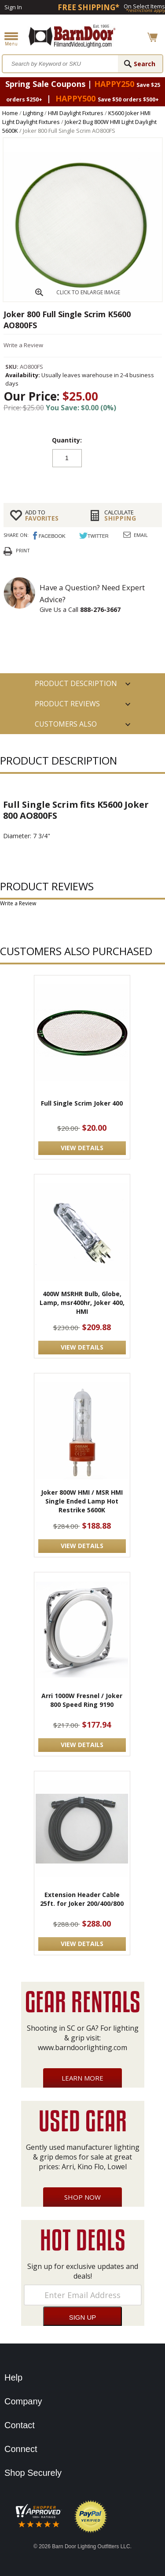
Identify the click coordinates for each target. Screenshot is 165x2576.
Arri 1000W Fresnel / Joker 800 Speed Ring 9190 (81, 1700)
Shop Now (82, 2197)
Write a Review (23, 345)
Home (10, 113)
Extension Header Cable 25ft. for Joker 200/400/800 (82, 1899)
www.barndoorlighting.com (82, 2047)
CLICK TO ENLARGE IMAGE (88, 292)
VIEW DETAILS (82, 1148)
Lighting (33, 113)
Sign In (13, 7)
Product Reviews (67, 704)
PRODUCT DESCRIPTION (76, 683)
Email (141, 535)
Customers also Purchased (66, 726)
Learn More (82, 2078)
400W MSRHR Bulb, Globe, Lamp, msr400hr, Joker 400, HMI (82, 1303)
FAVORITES (50, 515)
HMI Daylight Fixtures (75, 113)
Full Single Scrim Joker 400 (82, 1103)
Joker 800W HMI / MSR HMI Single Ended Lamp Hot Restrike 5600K (82, 1501)
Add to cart (82, 480)
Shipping (129, 515)
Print (23, 550)
